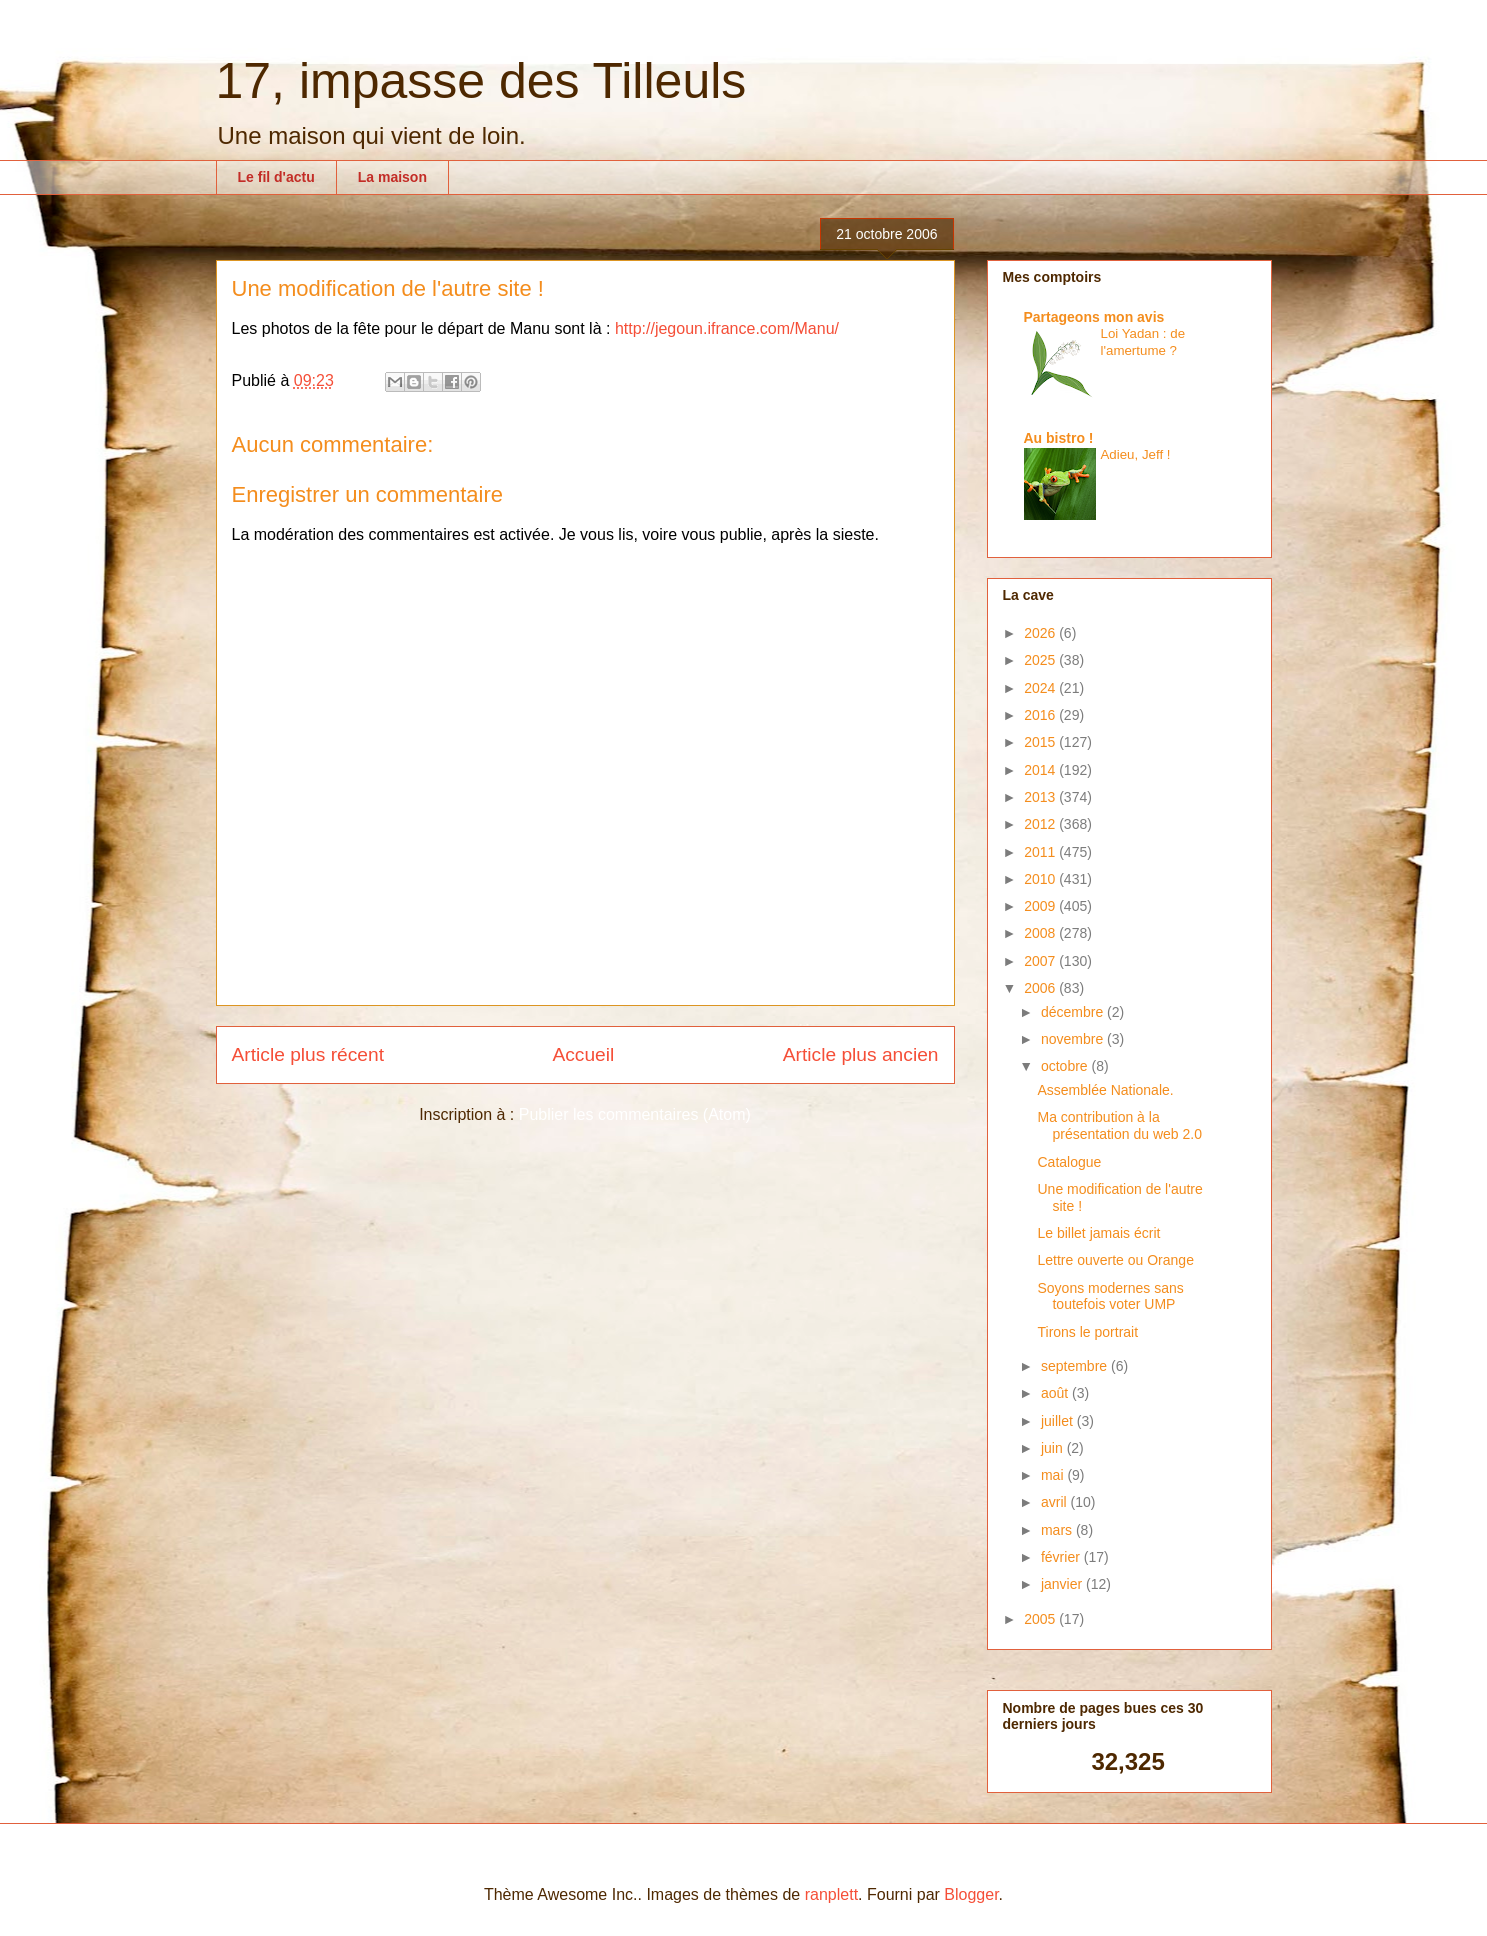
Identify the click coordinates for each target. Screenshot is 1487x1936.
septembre (1076, 1366)
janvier (1063, 1584)
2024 (1041, 688)
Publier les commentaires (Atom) (635, 1114)
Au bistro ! (1059, 438)
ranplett (831, 1894)
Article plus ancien (861, 1054)
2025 (1041, 660)
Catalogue (1069, 1162)
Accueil (583, 1054)
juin (1054, 1448)
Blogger (971, 1894)
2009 (1041, 906)
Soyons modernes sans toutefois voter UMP (1110, 1296)
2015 (1041, 742)
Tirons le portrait (1087, 1332)
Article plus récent (308, 1054)
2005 (1041, 1619)
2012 (1041, 824)
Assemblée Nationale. (1105, 1090)
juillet (1059, 1421)
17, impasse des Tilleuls (481, 81)
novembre (1074, 1039)
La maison (392, 177)
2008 (1041, 933)
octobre (1066, 1066)
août (1056, 1393)
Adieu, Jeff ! (1136, 454)
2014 (1041, 770)
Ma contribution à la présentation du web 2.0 (1119, 1125)
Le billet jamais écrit (1098, 1233)
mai (1054, 1475)
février (1062, 1557)
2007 (1041, 961)
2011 (1041, 852)
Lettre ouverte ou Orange (1115, 1260)
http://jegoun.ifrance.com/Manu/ (727, 328)
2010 (1041, 879)
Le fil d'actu (276, 177)
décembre (1074, 1012)
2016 (1041, 715)
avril (1056, 1502)
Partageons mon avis (1094, 317)
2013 (1041, 797)
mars (1058, 1530)
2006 (1041, 988)
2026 (1041, 633)
